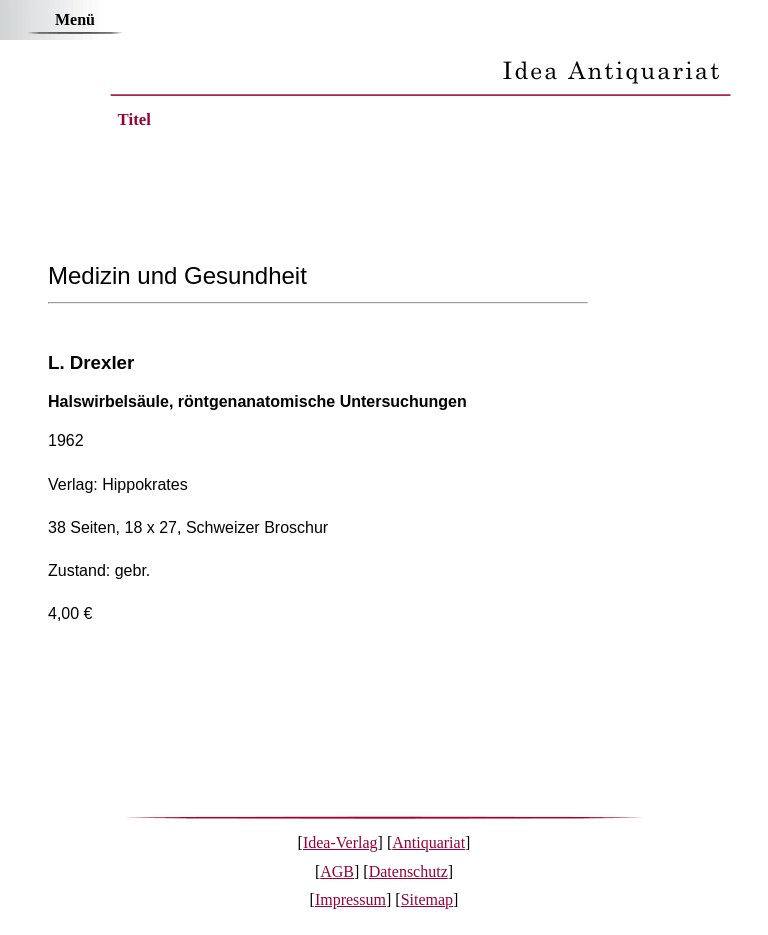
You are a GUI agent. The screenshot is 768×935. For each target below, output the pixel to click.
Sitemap (427, 899)
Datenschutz (408, 871)
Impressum (350, 899)
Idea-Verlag (340, 842)
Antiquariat (428, 842)
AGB (337, 871)
